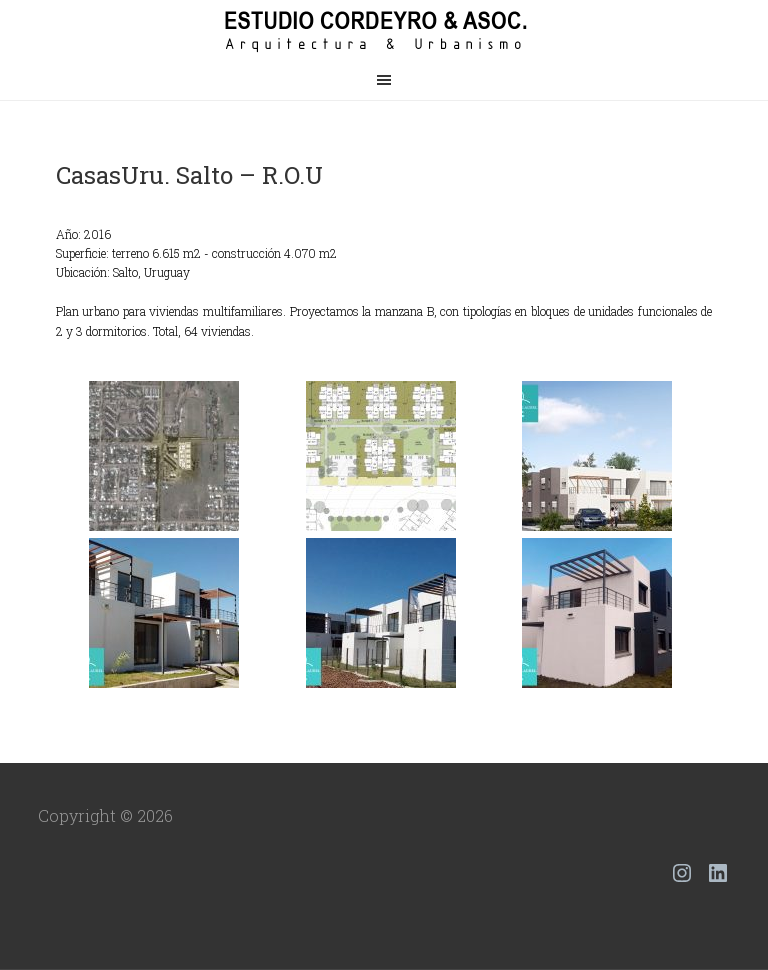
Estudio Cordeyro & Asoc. (384, 30)
